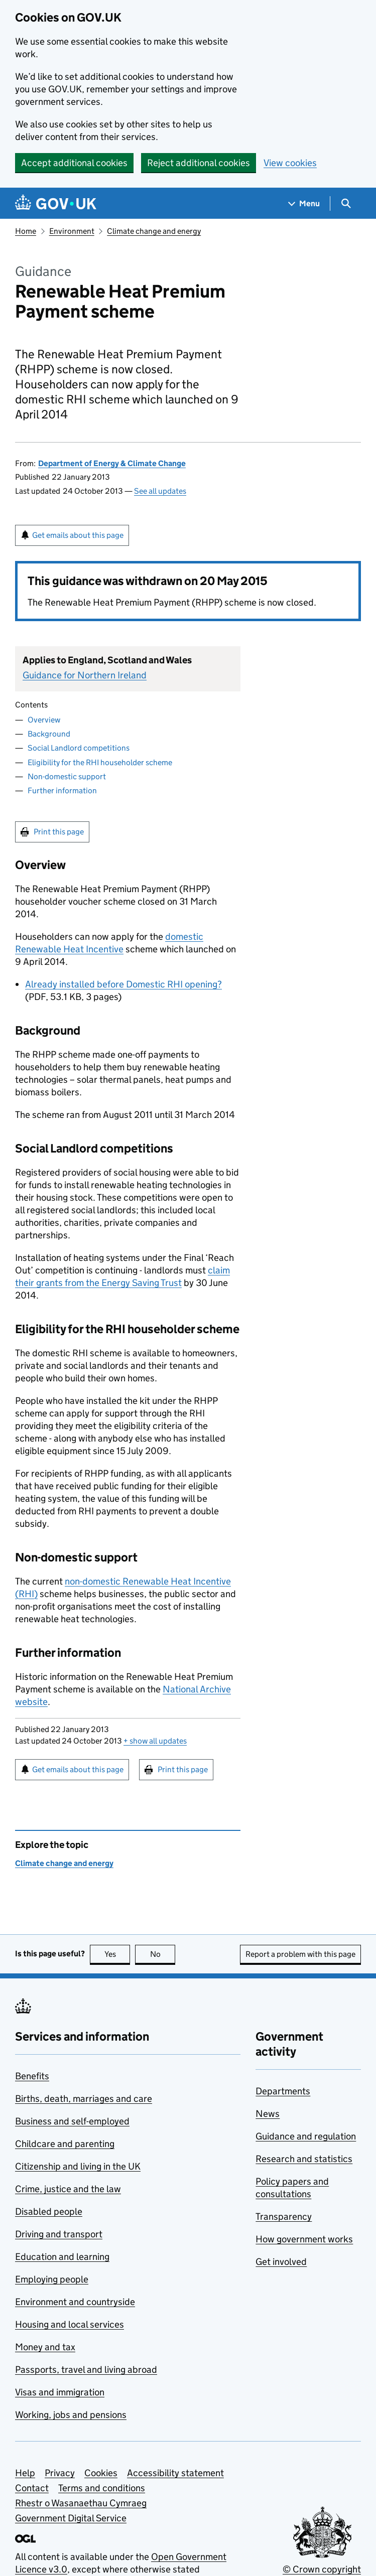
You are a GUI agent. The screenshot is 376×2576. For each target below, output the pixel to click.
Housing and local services (69, 2324)
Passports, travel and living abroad (86, 2369)
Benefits (32, 2076)
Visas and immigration (59, 2392)
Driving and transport (58, 2234)
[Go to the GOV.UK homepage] (55, 203)
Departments (283, 2091)
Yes (117, 1954)
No (163, 1954)
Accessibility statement (175, 2473)
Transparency (284, 2216)
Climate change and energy (154, 231)
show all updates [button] (155, 1741)
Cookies (100, 2473)
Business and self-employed (72, 2121)
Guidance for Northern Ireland (85, 675)
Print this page (59, 831)
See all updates (160, 491)
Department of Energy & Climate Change (112, 463)
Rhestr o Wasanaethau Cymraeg (81, 2503)
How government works (304, 2239)
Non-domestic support (67, 776)
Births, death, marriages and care (83, 2098)
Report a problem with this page (300, 1954)
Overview (44, 720)
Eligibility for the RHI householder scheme (100, 762)
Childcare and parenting (64, 2144)
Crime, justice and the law (68, 2189)
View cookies (290, 163)
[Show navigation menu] (304, 203)
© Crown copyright (322, 2569)
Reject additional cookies (198, 163)
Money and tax (45, 2347)
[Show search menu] (345, 203)
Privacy (60, 2473)
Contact (32, 2488)
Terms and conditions (101, 2488)
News (268, 2113)
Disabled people (48, 2211)
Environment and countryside (75, 2302)
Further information (62, 790)
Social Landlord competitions (79, 748)
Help (25, 2473)
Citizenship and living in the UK (78, 2166)
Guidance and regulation (306, 2136)
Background (49, 734)
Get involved (281, 2261)
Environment (71, 231)
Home (25, 231)
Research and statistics (304, 2159)
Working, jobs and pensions (71, 2414)
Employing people (51, 2279)
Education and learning (62, 2256)
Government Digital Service (71, 2518)
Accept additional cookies (74, 163)
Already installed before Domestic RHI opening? (123, 984)
